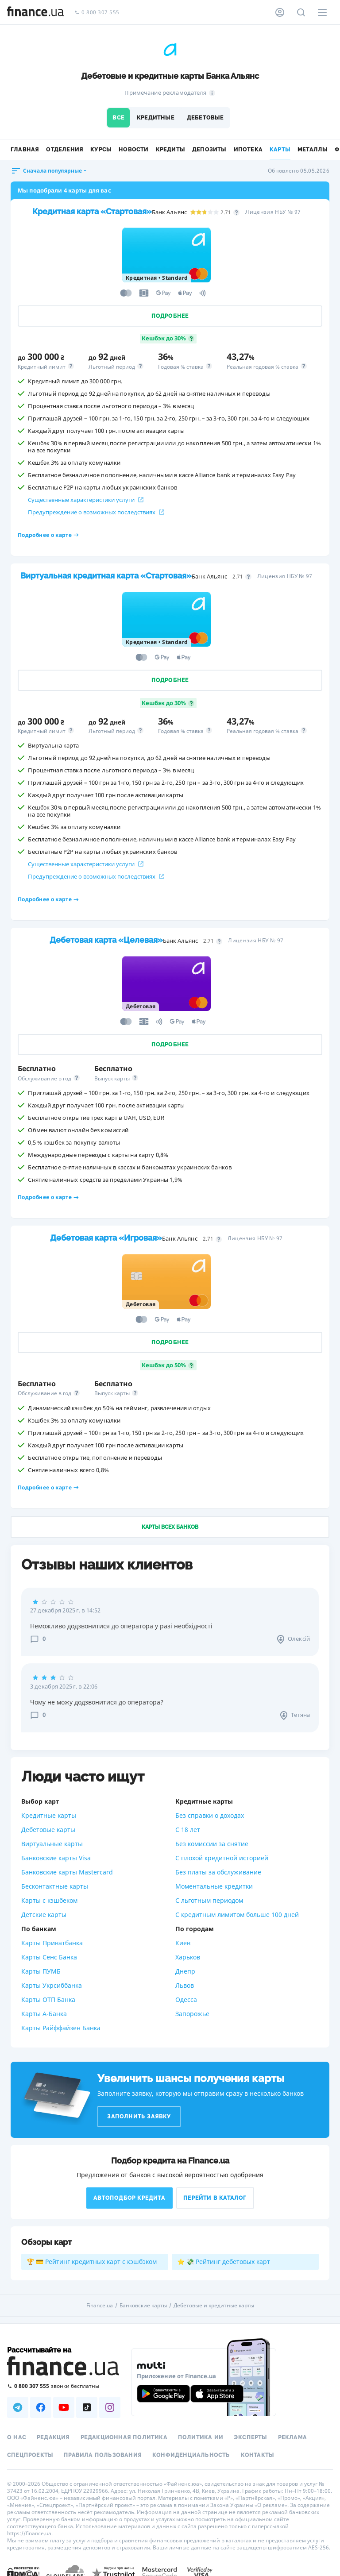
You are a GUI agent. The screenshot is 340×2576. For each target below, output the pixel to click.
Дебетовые (205, 118)
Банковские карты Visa (56, 1858)
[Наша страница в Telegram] (17, 2407)
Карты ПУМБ (41, 1971)
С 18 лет (187, 1829)
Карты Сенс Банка (49, 1957)
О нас (16, 2437)
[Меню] (322, 12)
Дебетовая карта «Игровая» (106, 1237)
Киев (182, 1943)
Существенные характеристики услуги (85, 499)
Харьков (187, 1957)
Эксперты (250, 2437)
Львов (184, 1985)
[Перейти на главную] (35, 12)
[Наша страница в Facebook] (40, 2407)
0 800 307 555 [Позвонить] (97, 12)
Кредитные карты (48, 1815)
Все (118, 118)
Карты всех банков (170, 1527)
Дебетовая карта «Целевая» (106, 940)
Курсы (101, 150)
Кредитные (155, 118)
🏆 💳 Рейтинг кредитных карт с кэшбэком (92, 2261)
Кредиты (170, 150)
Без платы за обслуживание (218, 1872)
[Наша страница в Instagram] (109, 2407)
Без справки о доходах (209, 1815)
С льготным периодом (209, 1900)
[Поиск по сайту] (301, 12)
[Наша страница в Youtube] (63, 2407)
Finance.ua (99, 2305)
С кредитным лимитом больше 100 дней (237, 1914)
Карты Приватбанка (52, 1943)
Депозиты (209, 150)
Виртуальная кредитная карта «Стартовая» (106, 575)
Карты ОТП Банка (48, 1999)
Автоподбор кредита (129, 2198)
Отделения (64, 150)
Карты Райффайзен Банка (60, 2028)
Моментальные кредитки (214, 1886)
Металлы (313, 150)
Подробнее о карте (48, 535)
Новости (133, 150)
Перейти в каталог (214, 2198)
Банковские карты (143, 2305)
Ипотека (248, 150)
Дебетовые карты (48, 1829)
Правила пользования (103, 2455)
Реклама (292, 2437)
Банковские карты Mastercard (67, 1872)
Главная (25, 150)
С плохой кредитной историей (221, 1858)
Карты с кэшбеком (49, 1900)
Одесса (186, 1999)
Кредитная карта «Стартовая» (92, 211)
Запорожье (192, 2013)
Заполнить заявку (139, 2116)
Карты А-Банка (44, 2013)
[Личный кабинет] (279, 12)
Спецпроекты (30, 2455)
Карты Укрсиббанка (51, 1985)
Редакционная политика (124, 2437)
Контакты (257, 2455)
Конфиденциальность (191, 2455)
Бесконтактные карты (54, 1886)
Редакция (53, 2437)
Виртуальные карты (52, 1843)
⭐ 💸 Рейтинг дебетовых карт (223, 2261)
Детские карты (43, 1914)
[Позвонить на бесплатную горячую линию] (63, 2386)
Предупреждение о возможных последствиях (96, 512)
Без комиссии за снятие (211, 1843)
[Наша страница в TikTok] (86, 2407)
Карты (280, 150)
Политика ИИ (200, 2437)
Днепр (185, 1971)
